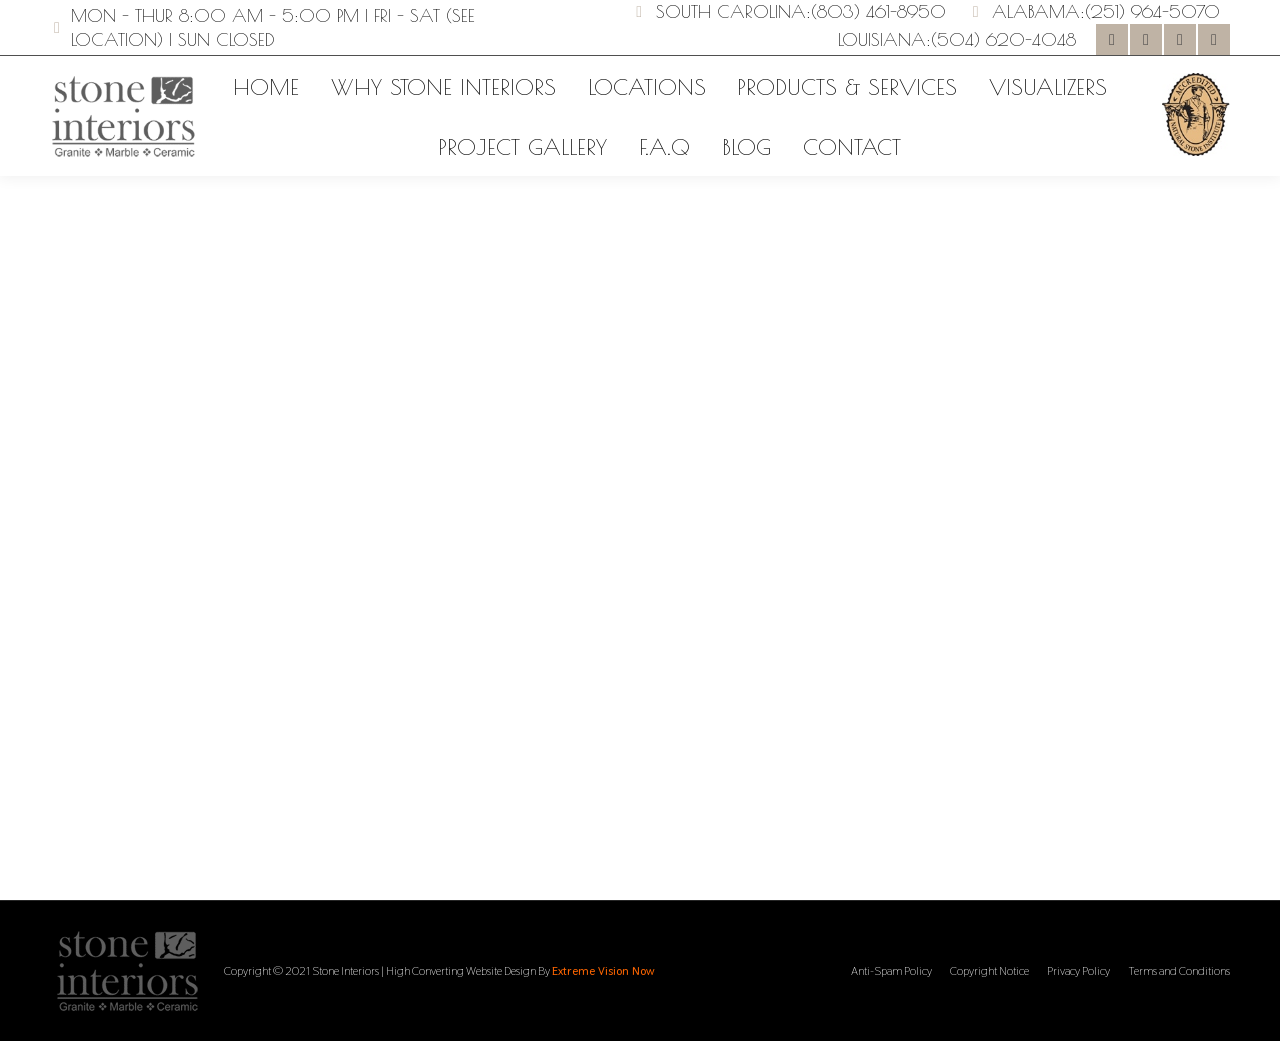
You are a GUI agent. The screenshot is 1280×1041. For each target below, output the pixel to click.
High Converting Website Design (461, 971)
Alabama (1036, 11)
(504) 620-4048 (1003, 39)
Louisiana (882, 39)
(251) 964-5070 (1152, 11)
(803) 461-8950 (878, 11)
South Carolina (731, 11)
